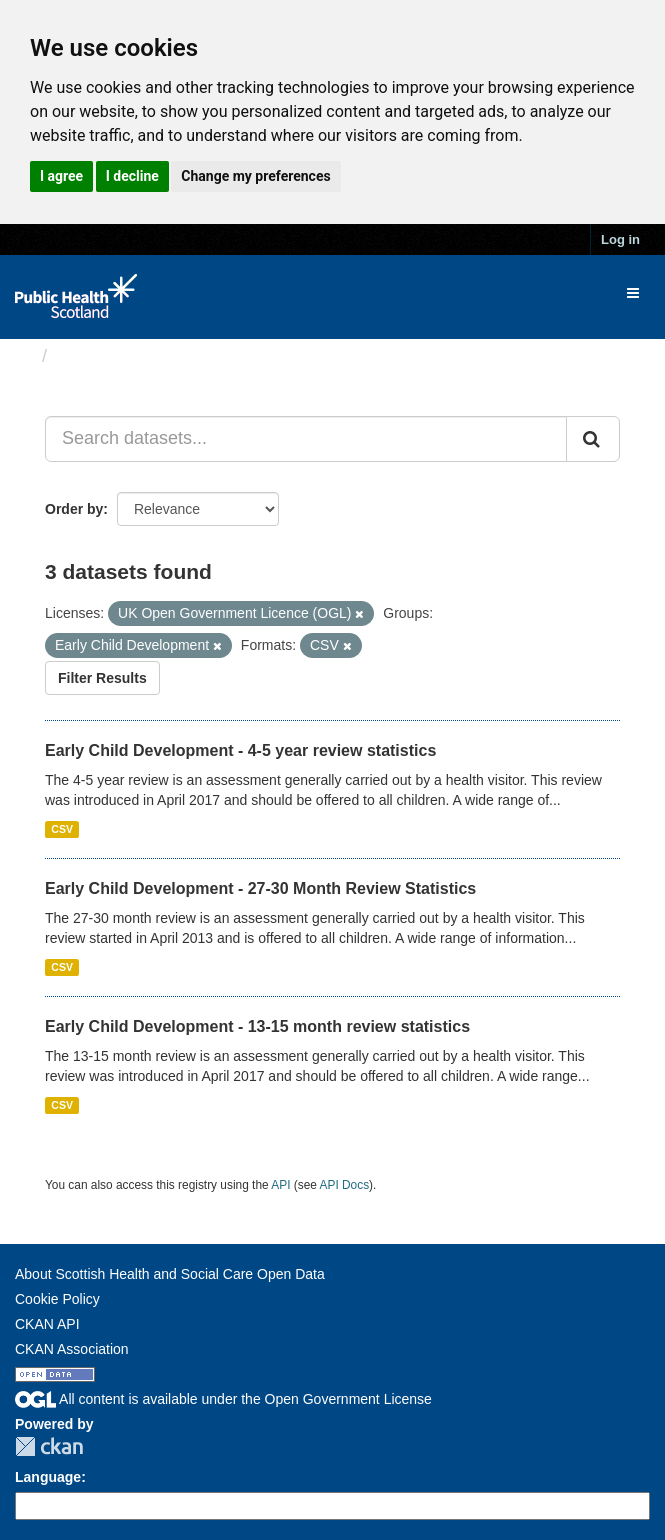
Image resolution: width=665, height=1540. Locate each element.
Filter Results (102, 678)
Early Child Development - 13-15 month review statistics (257, 1026)
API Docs (345, 1185)
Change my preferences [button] (255, 176)
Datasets (94, 356)
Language (48, 1477)
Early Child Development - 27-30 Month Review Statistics (260, 888)
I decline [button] (132, 176)
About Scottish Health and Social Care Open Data (170, 1274)
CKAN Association (72, 1349)
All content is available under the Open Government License (223, 1399)
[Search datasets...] (306, 439)
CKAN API (47, 1324)
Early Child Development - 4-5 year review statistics (240, 750)
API (280, 1185)
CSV (62, 829)
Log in (620, 239)
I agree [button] (61, 176)
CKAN (49, 1446)
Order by (74, 509)
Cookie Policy (57, 1299)
